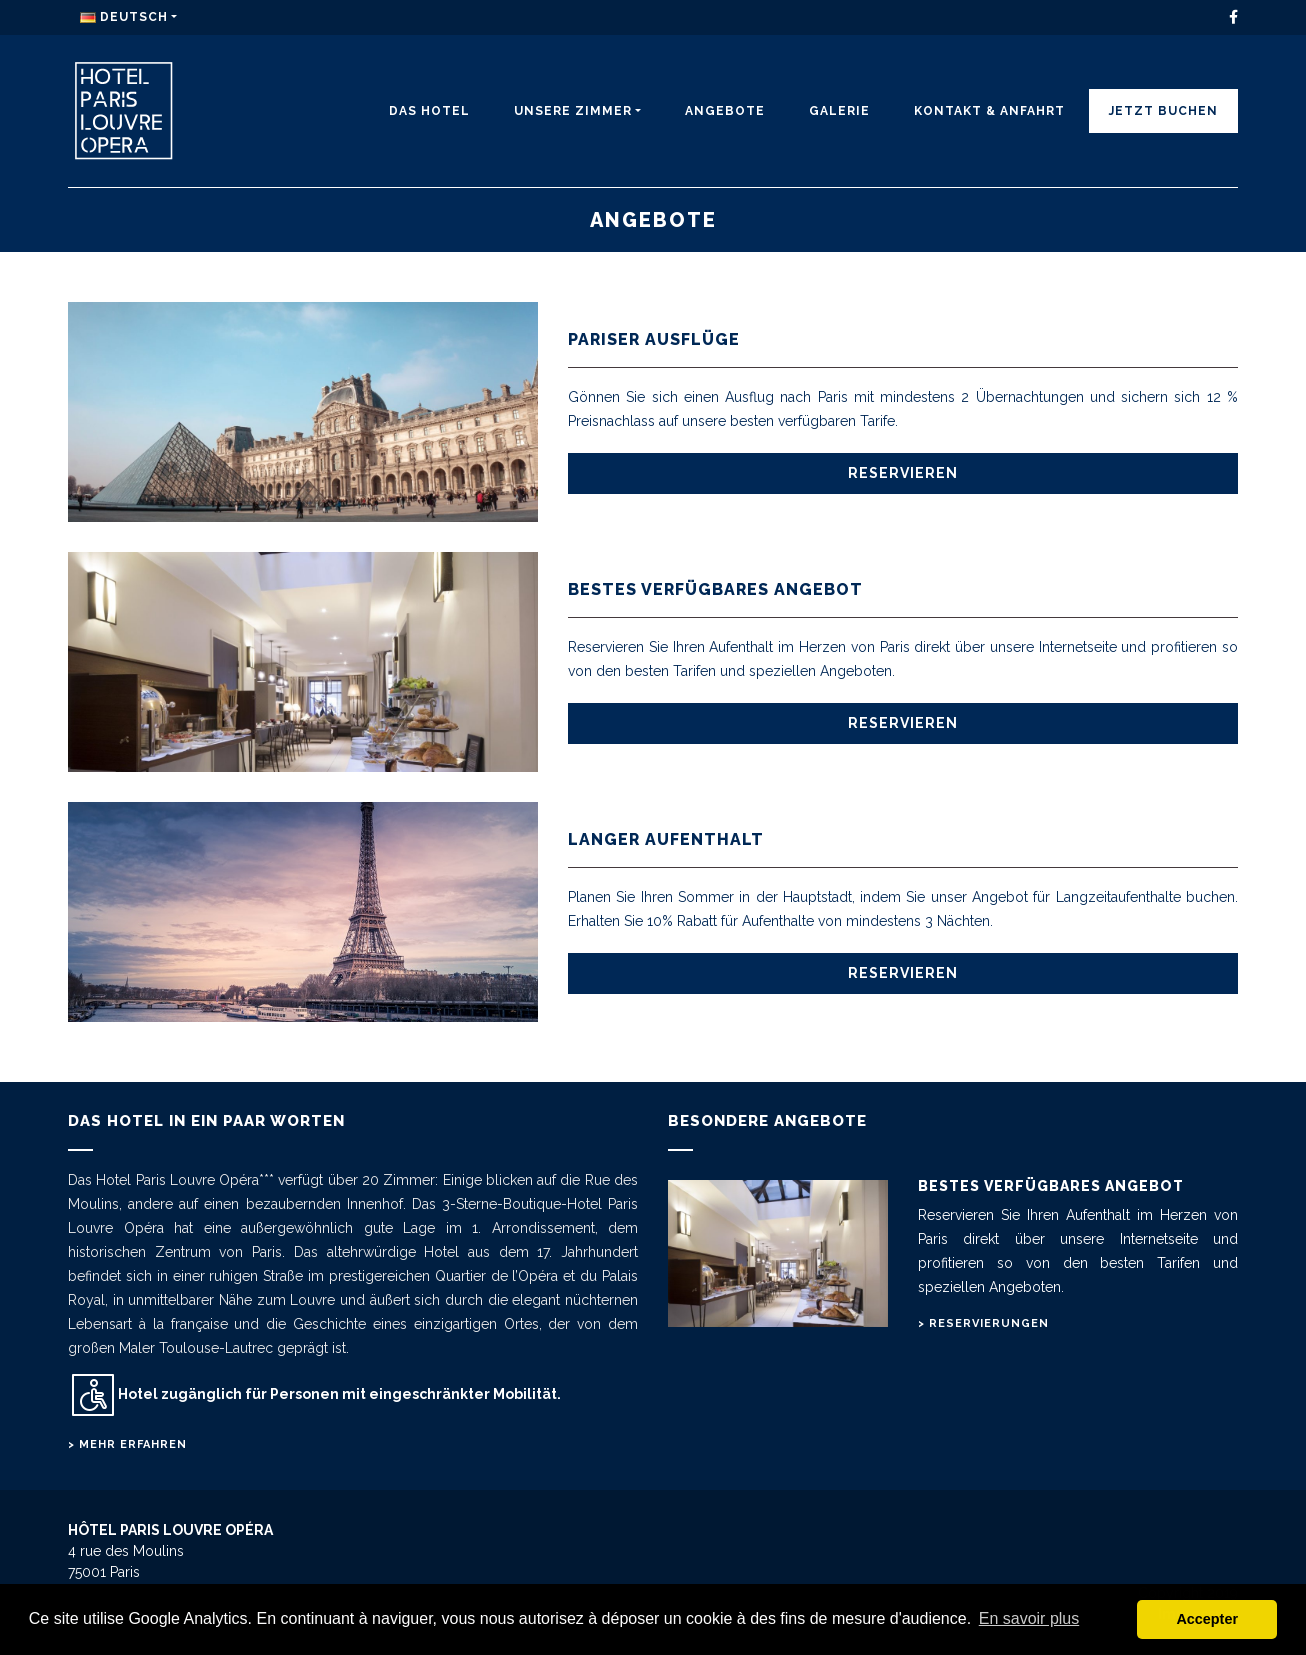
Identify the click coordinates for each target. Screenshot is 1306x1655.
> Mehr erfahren (127, 1444)
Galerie (839, 111)
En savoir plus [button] (1029, 1618)
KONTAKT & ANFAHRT (989, 111)
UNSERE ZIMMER (573, 111)
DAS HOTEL (429, 111)
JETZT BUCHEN (1163, 111)
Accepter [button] (1207, 1619)
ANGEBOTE (725, 111)
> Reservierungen (983, 1323)
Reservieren (903, 473)
